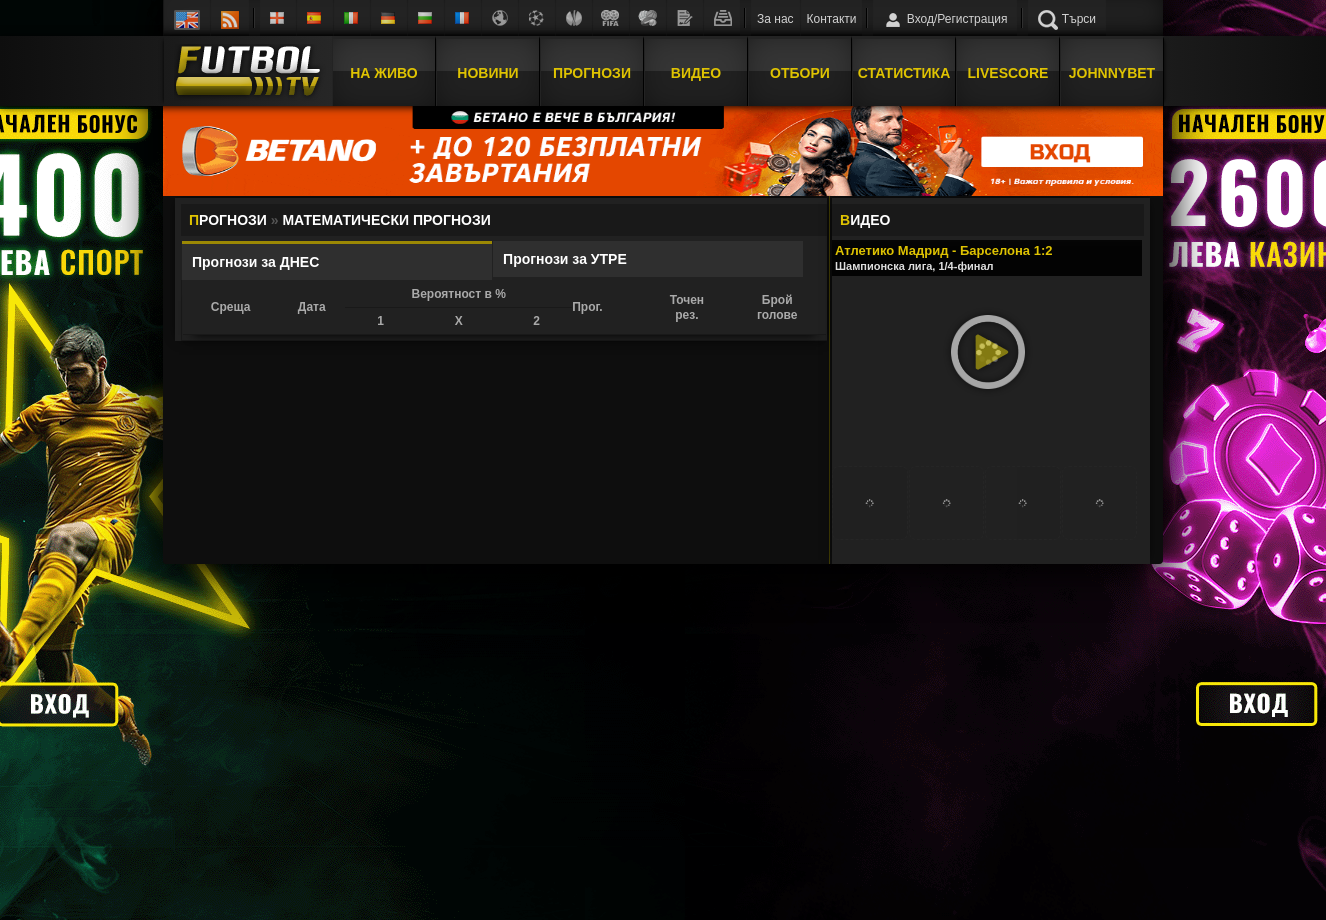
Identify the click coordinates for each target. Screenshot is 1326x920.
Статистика (904, 73)
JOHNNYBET (1112, 73)
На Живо (383, 73)
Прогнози (592, 73)
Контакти (832, 19)
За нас (775, 19)
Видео (696, 73)
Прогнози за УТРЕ (565, 259)
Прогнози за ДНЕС (255, 262)
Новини (487, 73)
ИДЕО (865, 220)
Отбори (800, 73)
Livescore (1008, 73)
